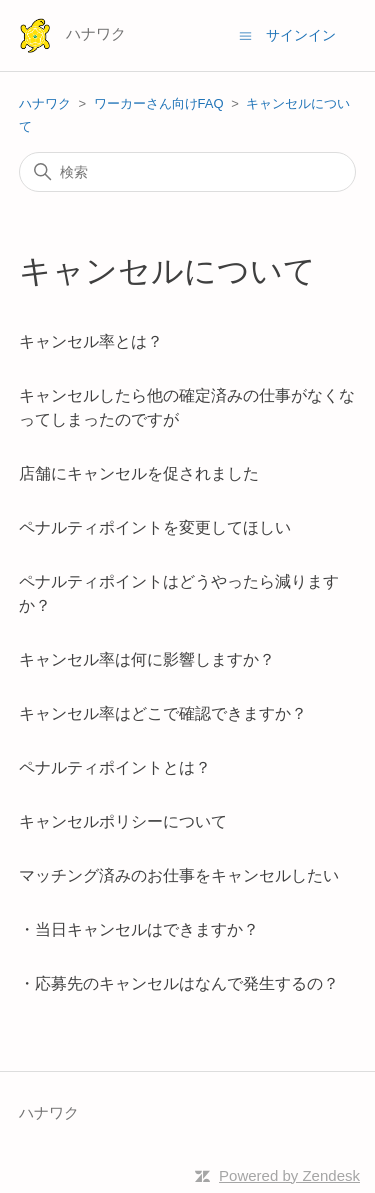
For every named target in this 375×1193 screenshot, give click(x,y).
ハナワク (45, 103)
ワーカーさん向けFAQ (159, 103)
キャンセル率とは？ (91, 341)
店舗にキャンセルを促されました (139, 473)
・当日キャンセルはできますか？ (139, 929)
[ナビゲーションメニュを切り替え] (245, 34)
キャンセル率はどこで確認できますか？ (163, 713)
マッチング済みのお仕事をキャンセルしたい (179, 875)
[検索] (188, 172)
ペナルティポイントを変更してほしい (155, 527)
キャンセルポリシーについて (123, 821)
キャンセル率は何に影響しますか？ (147, 659)
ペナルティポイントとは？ (115, 767)
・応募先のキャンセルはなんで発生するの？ (179, 983)
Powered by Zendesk (289, 1175)
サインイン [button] (301, 35)
